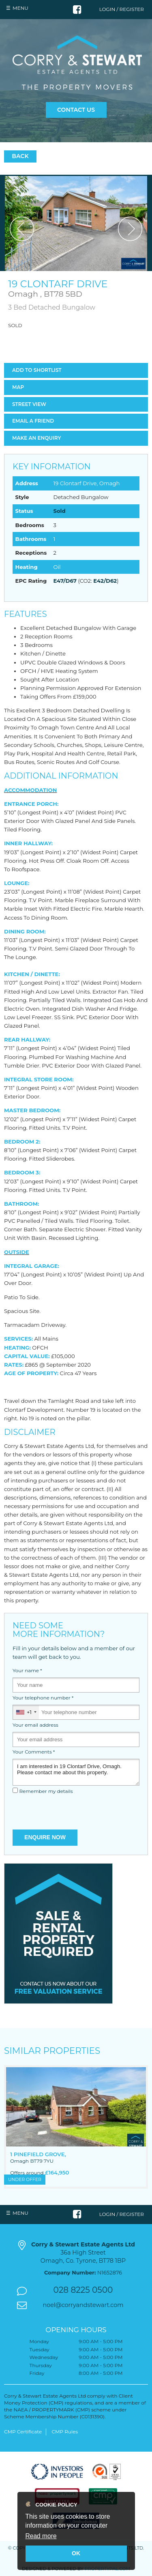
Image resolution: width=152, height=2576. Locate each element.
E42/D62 (105, 580)
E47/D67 (64, 580)
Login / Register (121, 9)
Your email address (35, 1725)
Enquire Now (45, 1837)
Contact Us (76, 109)
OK (76, 2553)
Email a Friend (33, 421)
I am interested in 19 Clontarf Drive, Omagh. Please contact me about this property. (76, 1772)
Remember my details (46, 1791)
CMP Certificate (23, 2431)
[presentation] (76, 1813)
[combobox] (26, 1712)
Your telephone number (43, 1698)
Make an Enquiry (36, 438)
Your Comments (34, 1752)
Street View (29, 404)
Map (18, 387)
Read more (41, 2536)
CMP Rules (64, 2431)
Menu (20, 8)
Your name (27, 1670)
